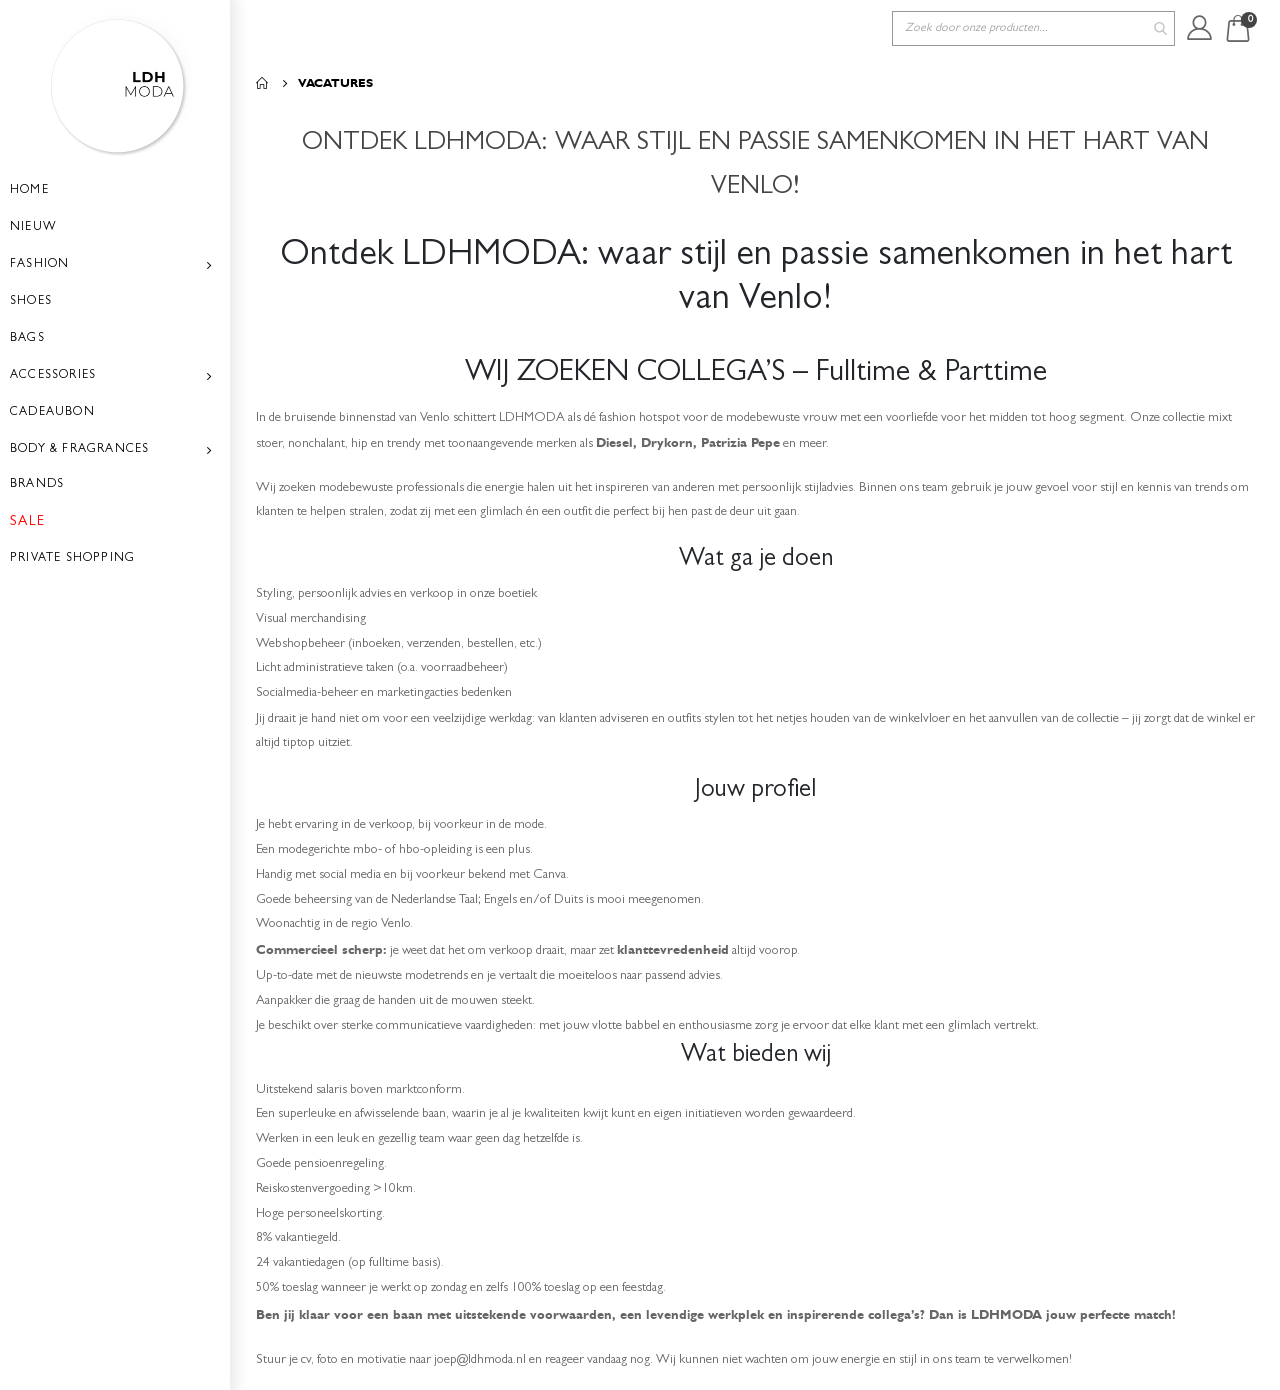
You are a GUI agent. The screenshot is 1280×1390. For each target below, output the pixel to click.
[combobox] (1033, 28)
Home (263, 83)
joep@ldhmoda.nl (507, 1358)
